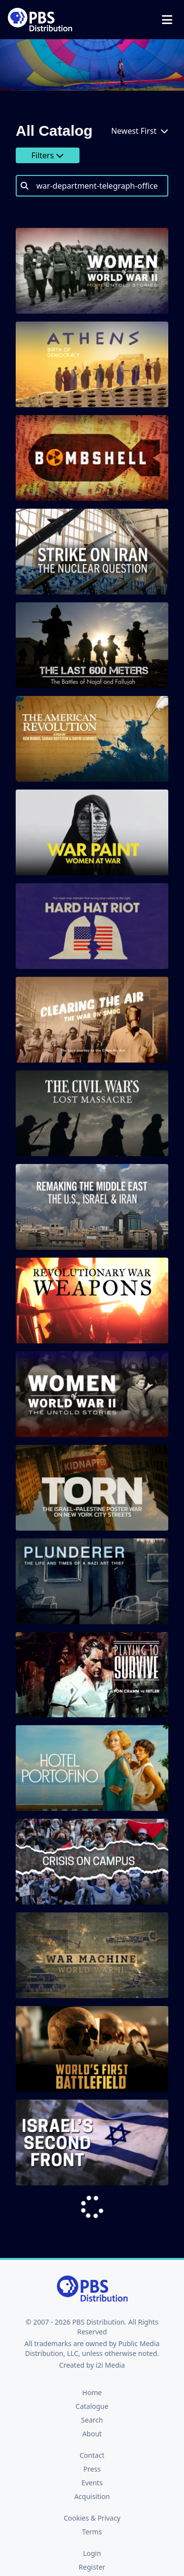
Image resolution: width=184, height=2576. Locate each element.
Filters (47, 155)
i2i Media (110, 2365)
